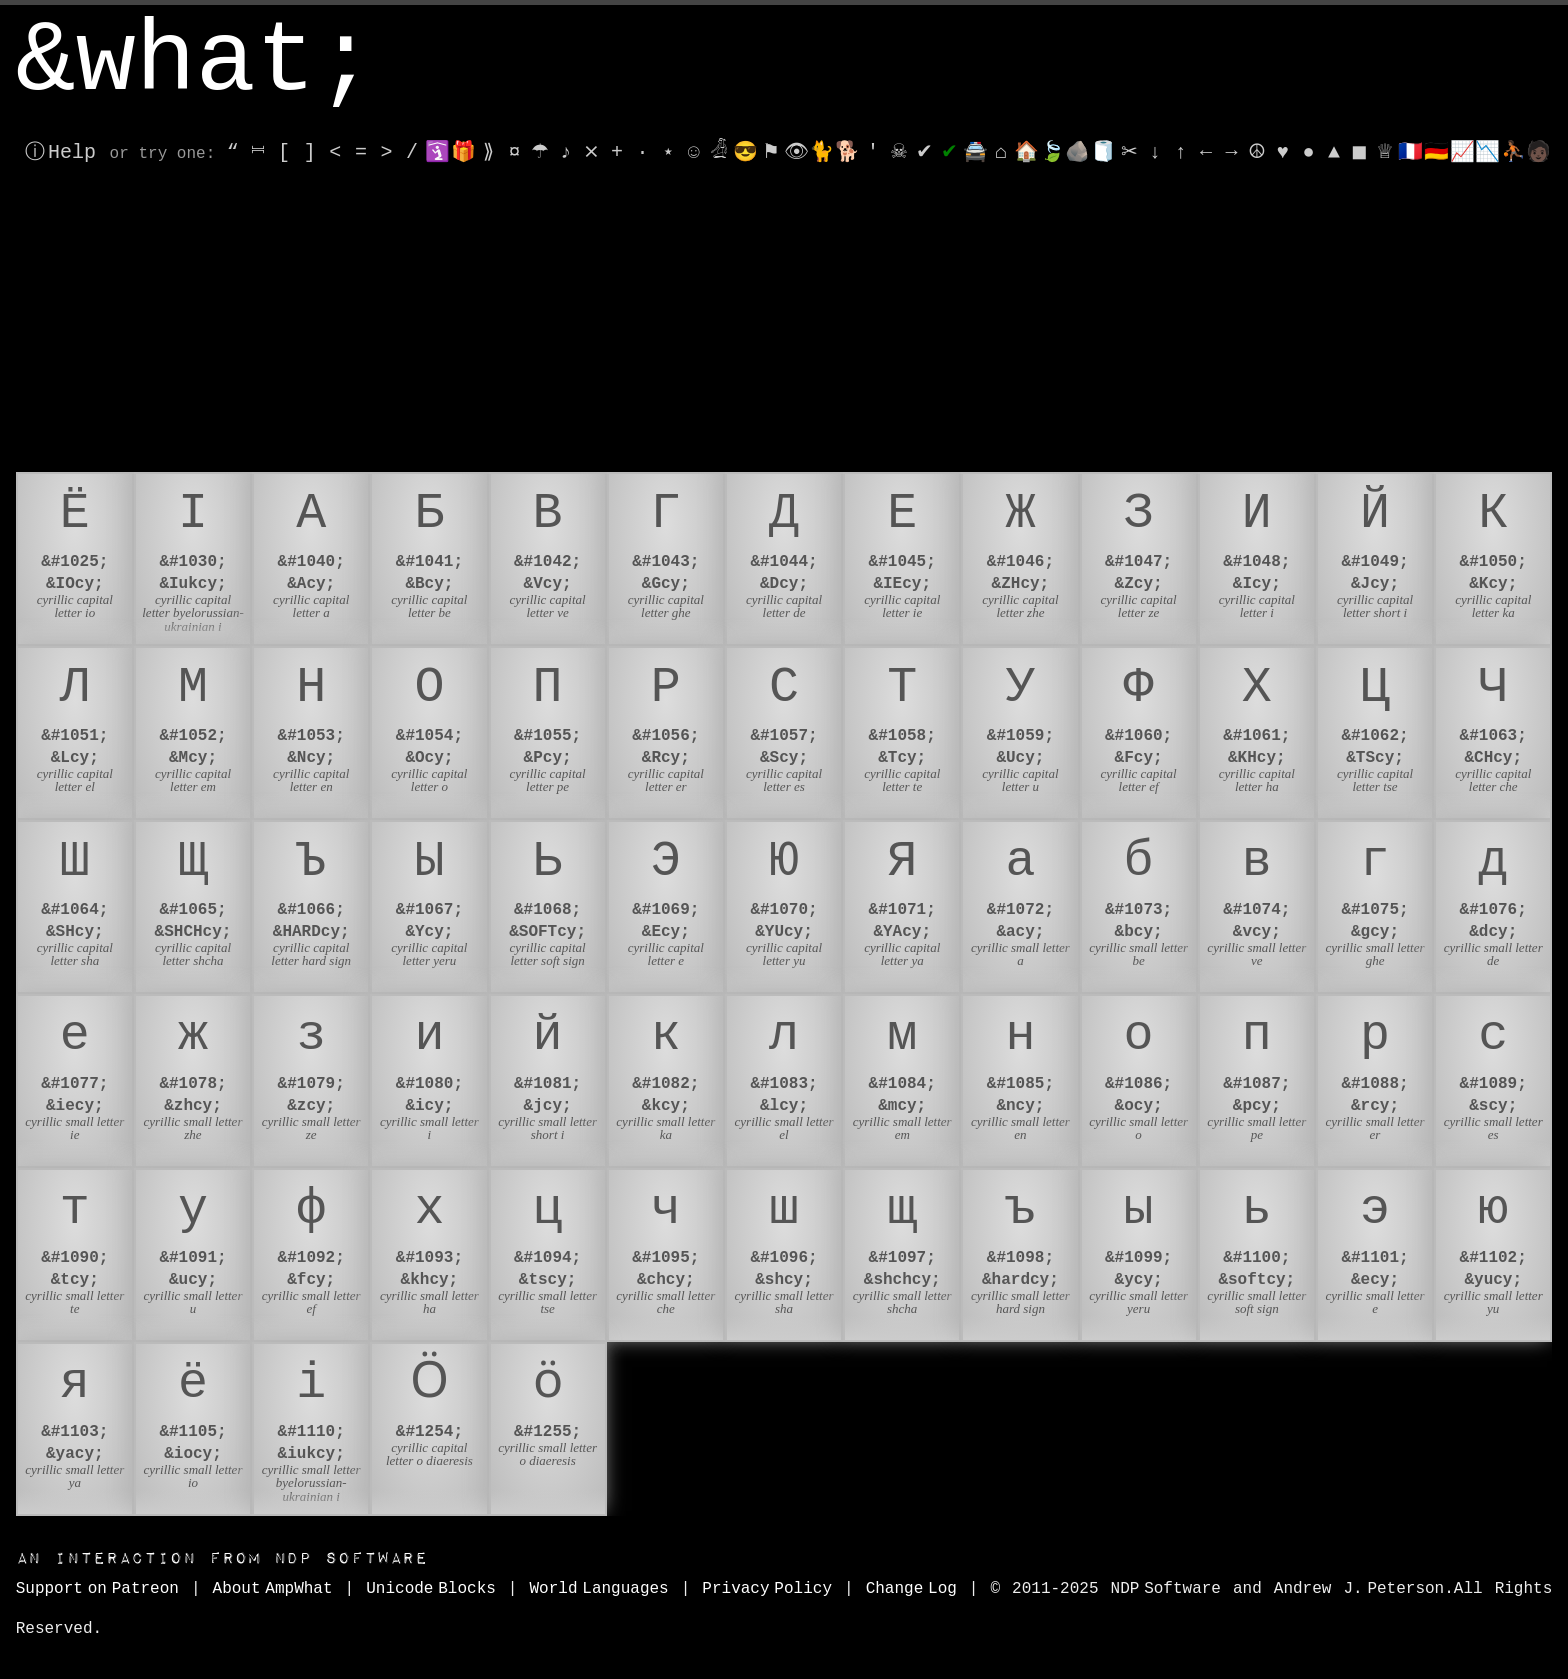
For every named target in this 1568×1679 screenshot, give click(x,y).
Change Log (911, 1589)
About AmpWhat (273, 1589)
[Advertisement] (784, 322)
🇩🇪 (1436, 152)
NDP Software (222, 1558)
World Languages (598, 1589)
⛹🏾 (1513, 152)
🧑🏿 (1538, 152)
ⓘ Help (60, 152)
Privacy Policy (767, 1589)
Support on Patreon (97, 1589)
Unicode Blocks (431, 1589)
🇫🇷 (1410, 152)
